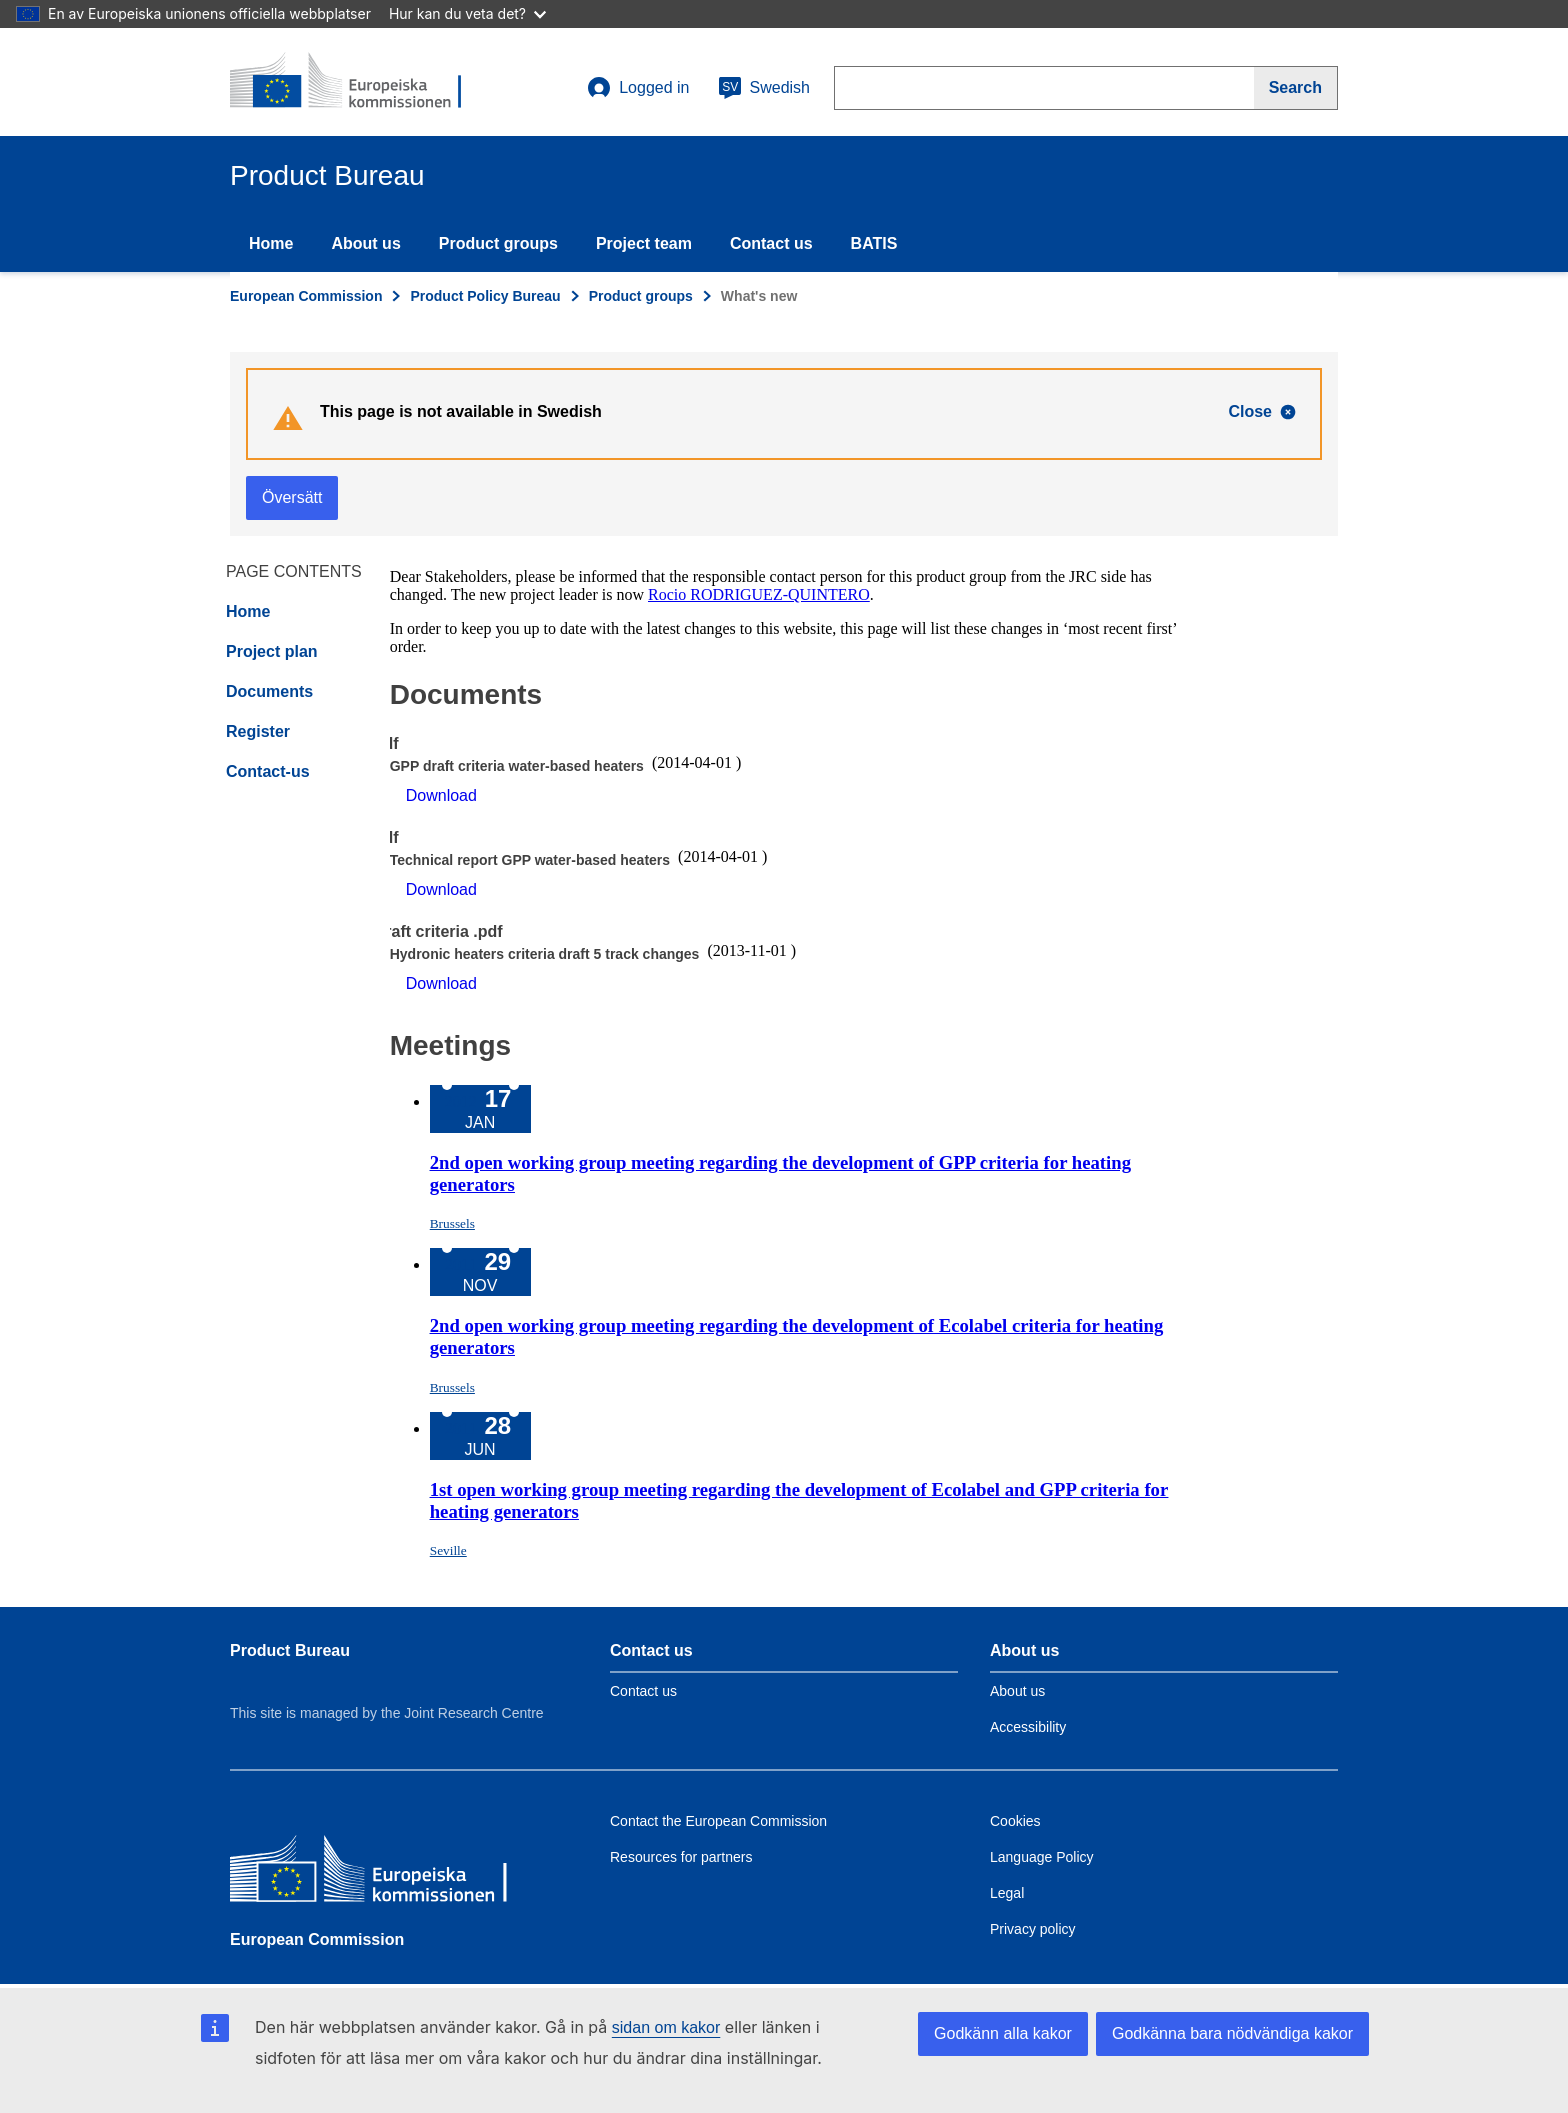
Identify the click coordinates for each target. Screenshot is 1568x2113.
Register (258, 731)
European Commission (306, 296)
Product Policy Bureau (485, 296)
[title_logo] (351, 82)
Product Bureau (290, 1650)
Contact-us (268, 771)
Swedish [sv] (764, 88)
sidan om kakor (666, 2027)
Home (271, 243)
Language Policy (1042, 1857)
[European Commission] (375, 1873)
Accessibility (1028, 1727)
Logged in (638, 88)
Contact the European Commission (718, 1821)
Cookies (1015, 1821)
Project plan (272, 651)
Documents (269, 691)
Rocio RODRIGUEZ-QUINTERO (759, 594)
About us (365, 243)
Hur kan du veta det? (467, 13)
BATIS (874, 243)
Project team (644, 243)
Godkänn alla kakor (1003, 2033)
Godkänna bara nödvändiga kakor (1232, 2033)
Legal (1007, 1893)
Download (441, 795)
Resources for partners (681, 1857)
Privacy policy (1033, 1929)
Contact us (771, 243)
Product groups (498, 243)
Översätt (292, 497)
